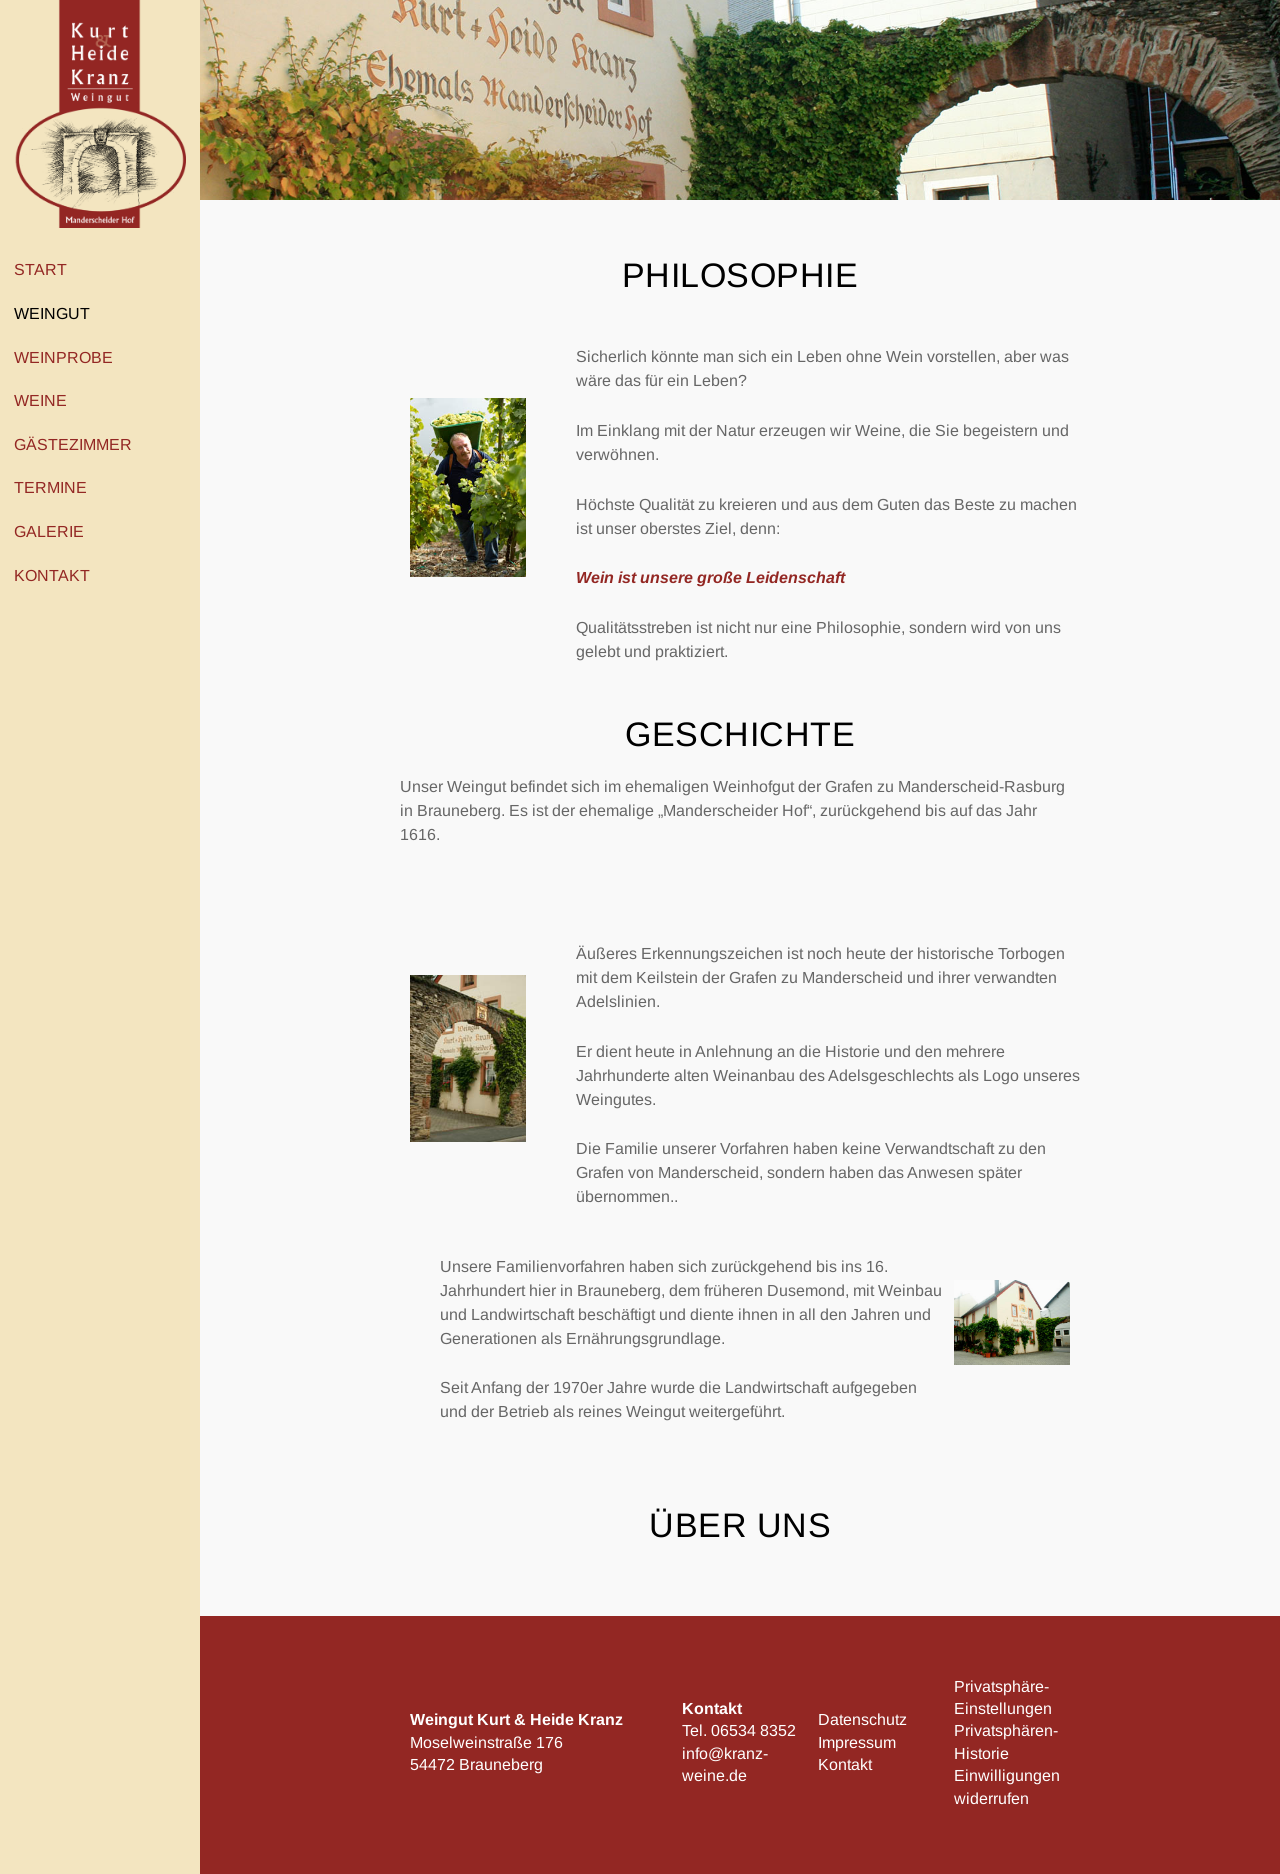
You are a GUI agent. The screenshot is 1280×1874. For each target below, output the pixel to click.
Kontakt (57, 575)
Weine (45, 401)
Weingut (57, 314)
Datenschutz (862, 1719)
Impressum (857, 1742)
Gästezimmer (73, 444)
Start (40, 269)
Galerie (49, 531)
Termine (50, 487)
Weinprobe (68, 357)
